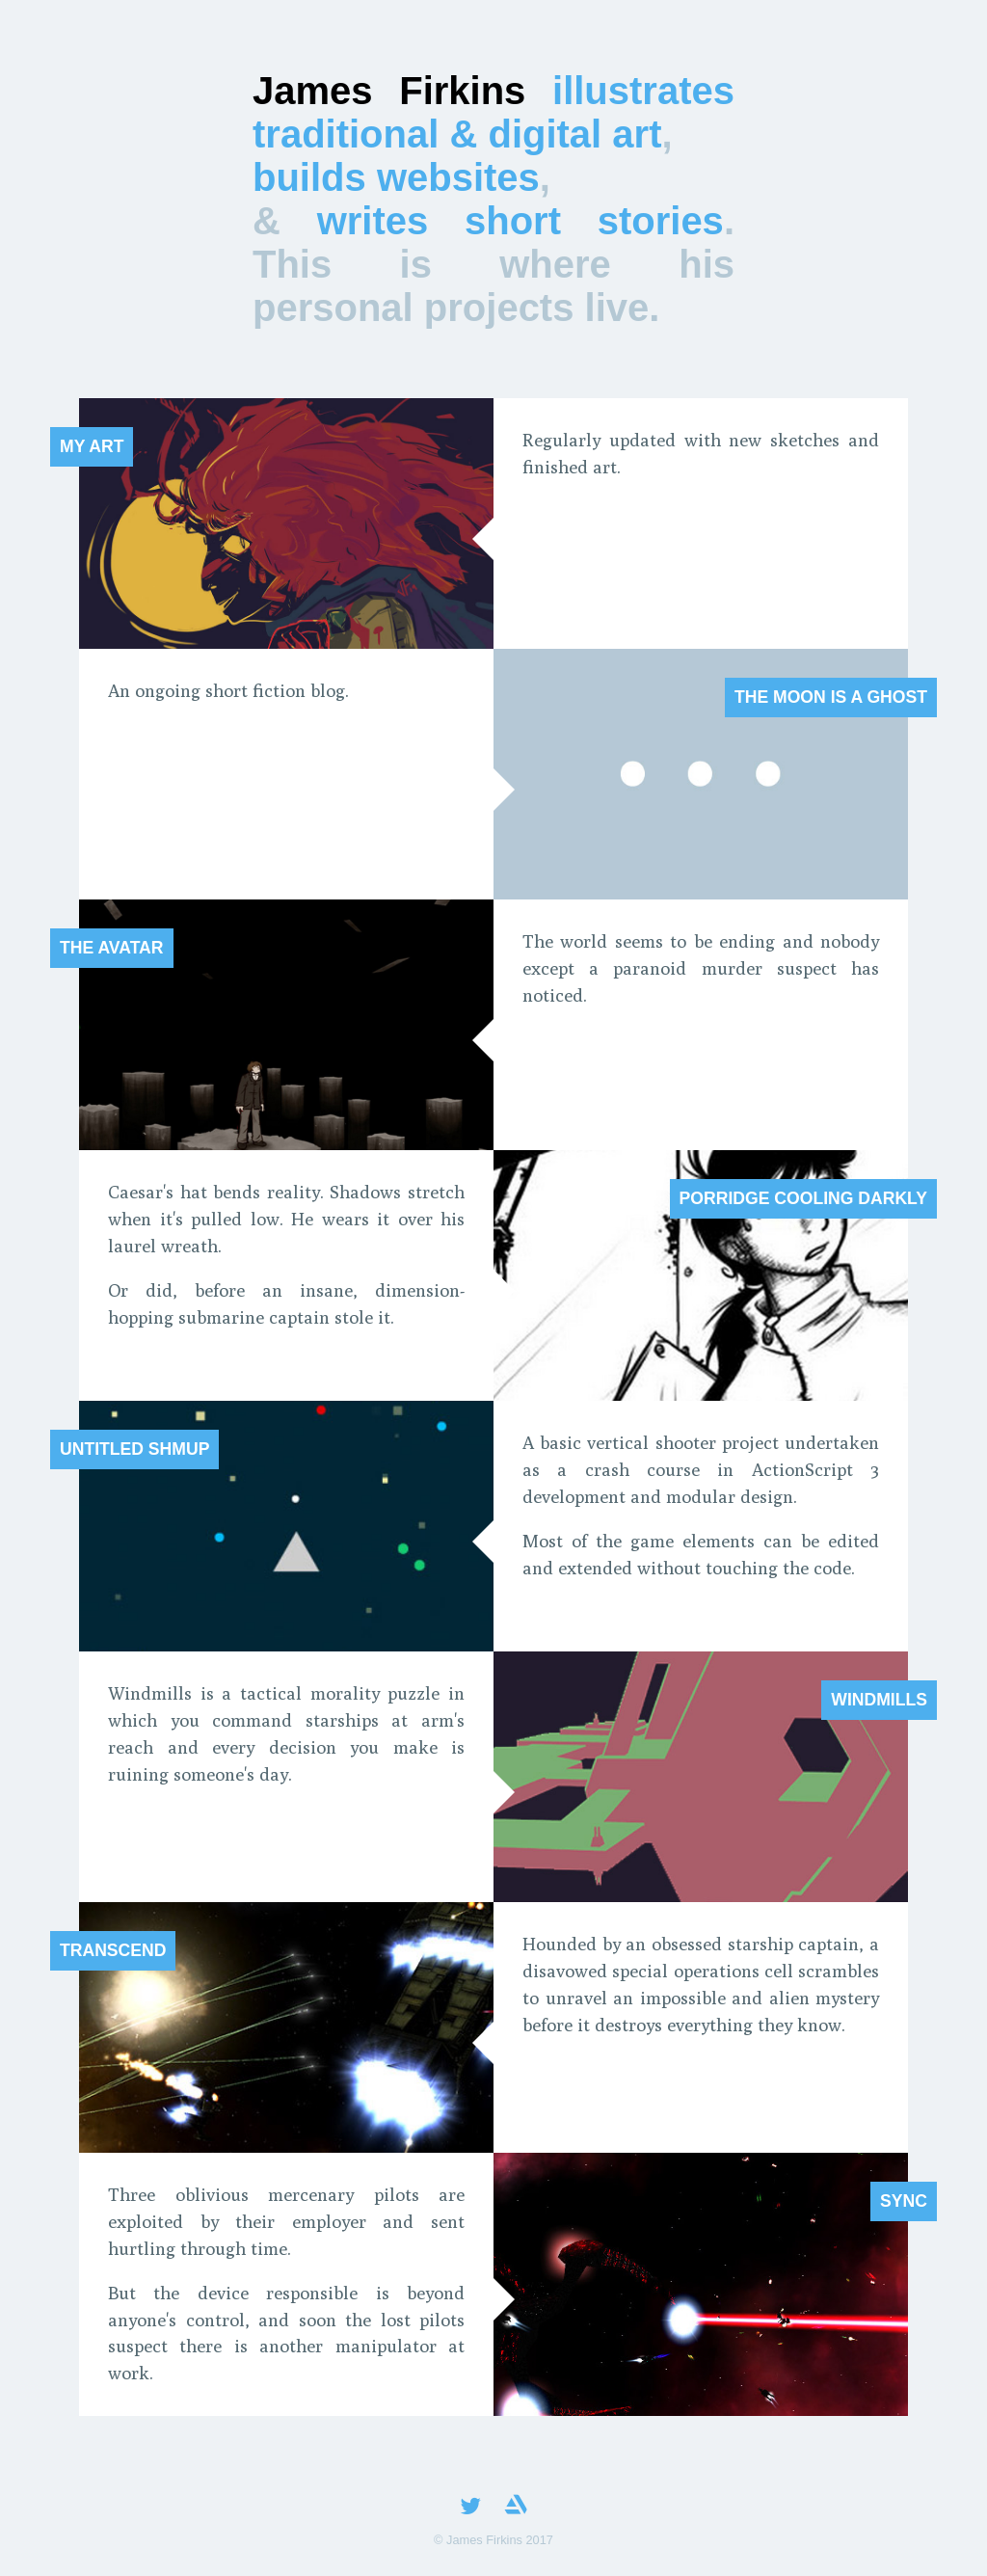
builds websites (396, 177)
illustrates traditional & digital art (493, 112)
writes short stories (520, 221)
